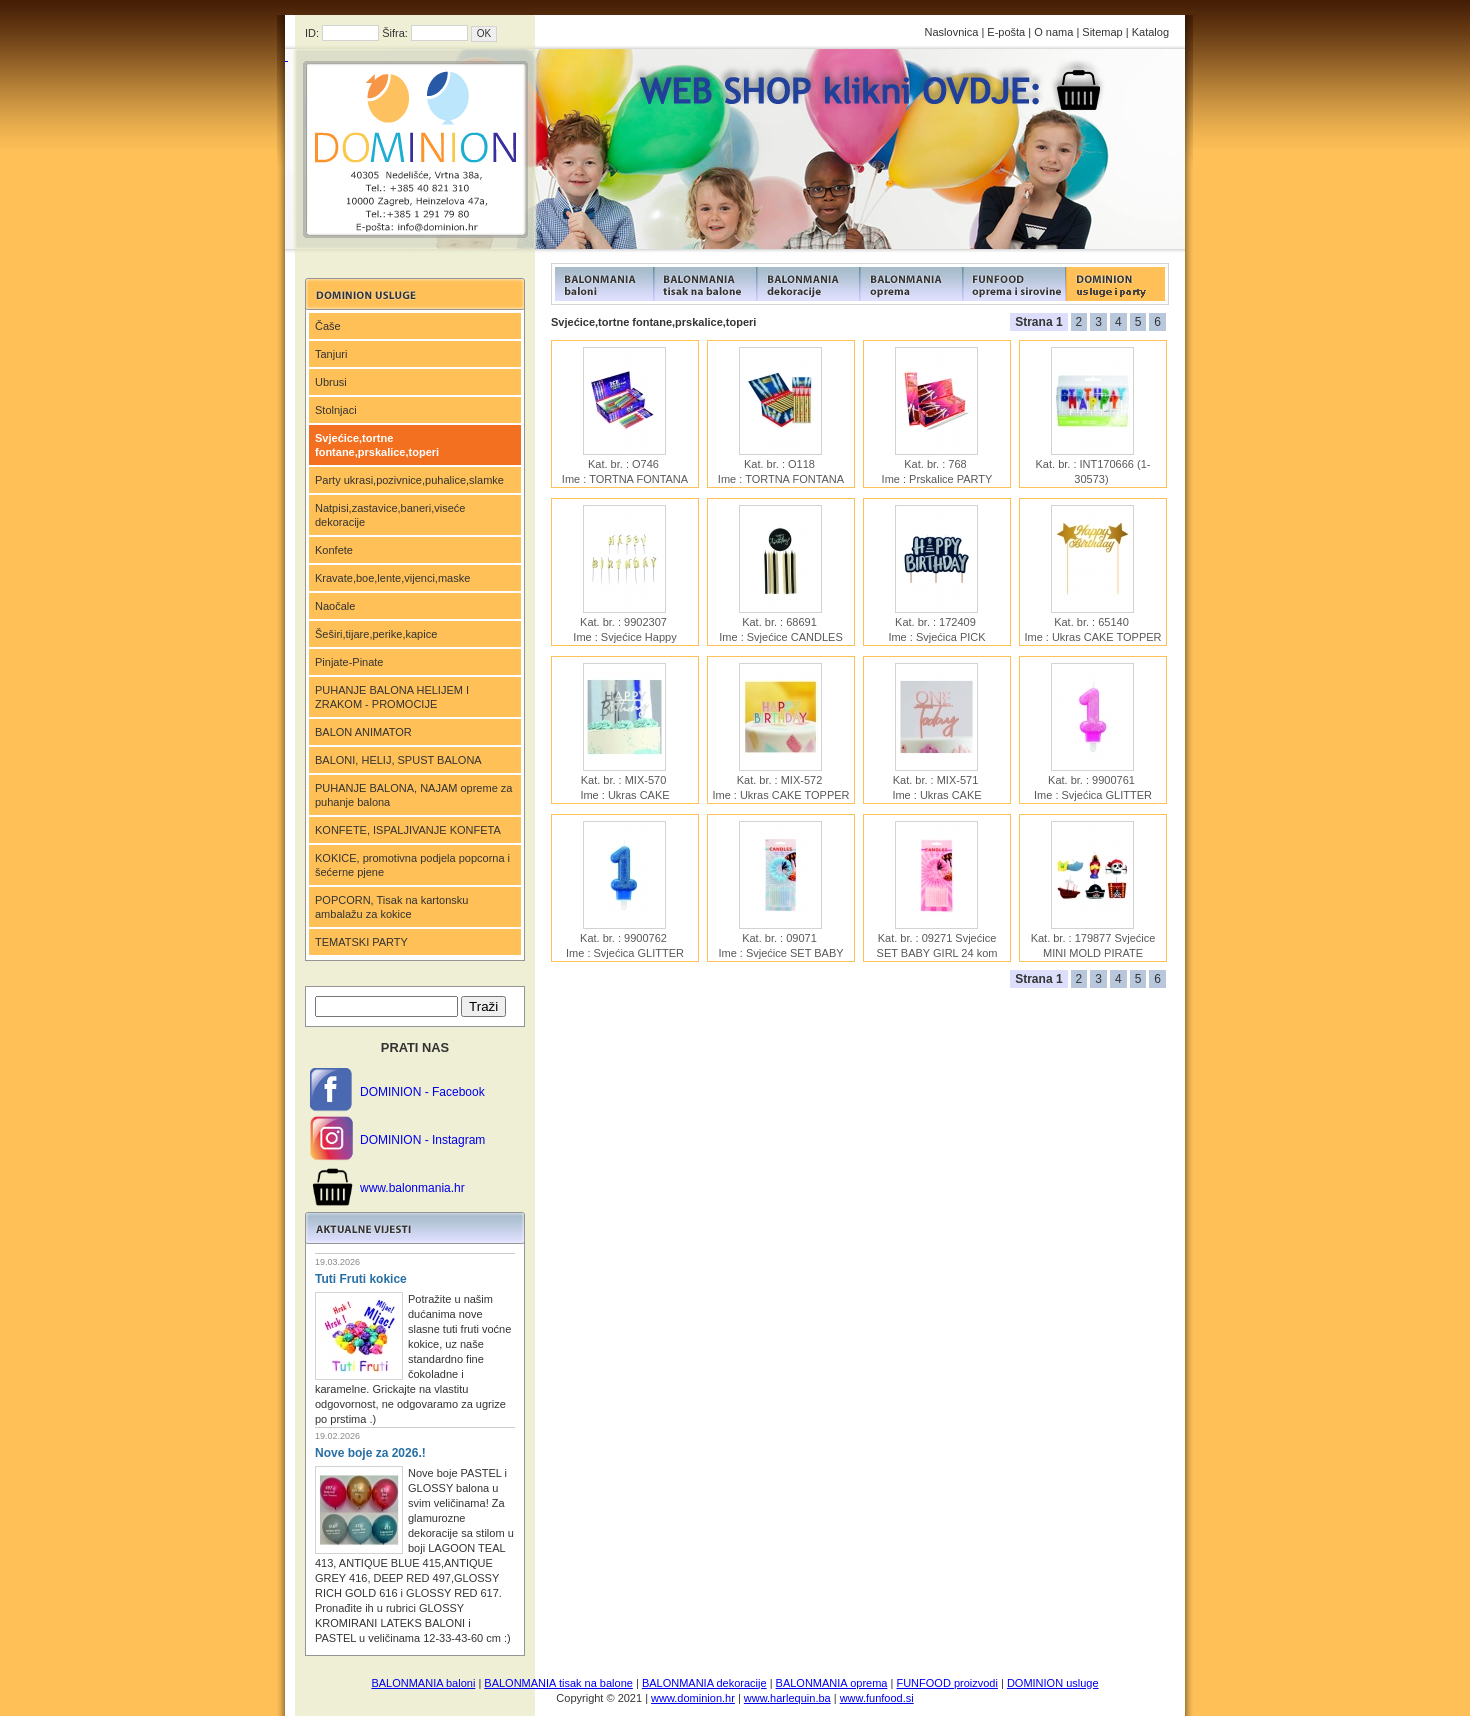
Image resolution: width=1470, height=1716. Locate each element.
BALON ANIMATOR (363, 732)
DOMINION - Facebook (422, 1092)
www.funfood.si (877, 1698)
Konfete (334, 550)
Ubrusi (331, 382)
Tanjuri (331, 354)
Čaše (328, 326)
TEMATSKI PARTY (361, 942)
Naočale (335, 606)
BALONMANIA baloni (423, 1683)
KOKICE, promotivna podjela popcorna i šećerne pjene (412, 865)
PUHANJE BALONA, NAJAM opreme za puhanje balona (413, 795)
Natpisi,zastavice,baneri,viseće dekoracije (390, 515)
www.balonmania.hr (412, 1188)
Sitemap (1102, 32)
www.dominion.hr (693, 1698)
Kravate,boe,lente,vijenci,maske (392, 578)
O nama (1053, 32)
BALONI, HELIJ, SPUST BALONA (398, 760)
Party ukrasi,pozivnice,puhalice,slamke (409, 480)
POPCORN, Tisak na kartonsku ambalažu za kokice (391, 907)
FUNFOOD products (602, 284)
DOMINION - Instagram (422, 1140)
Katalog (1150, 32)
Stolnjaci (336, 410)
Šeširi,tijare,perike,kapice (376, 634)
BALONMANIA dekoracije (704, 1683)
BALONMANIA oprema (832, 1683)
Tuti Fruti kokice (361, 1279)
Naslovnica (952, 32)
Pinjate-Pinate (349, 662)
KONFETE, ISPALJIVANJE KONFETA (408, 830)
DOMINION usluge (1053, 1683)
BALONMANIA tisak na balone (558, 1683)
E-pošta (1006, 32)
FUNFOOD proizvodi (946, 1683)
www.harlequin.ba (787, 1698)
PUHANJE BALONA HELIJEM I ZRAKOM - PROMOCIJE (392, 697)
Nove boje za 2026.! (370, 1453)
